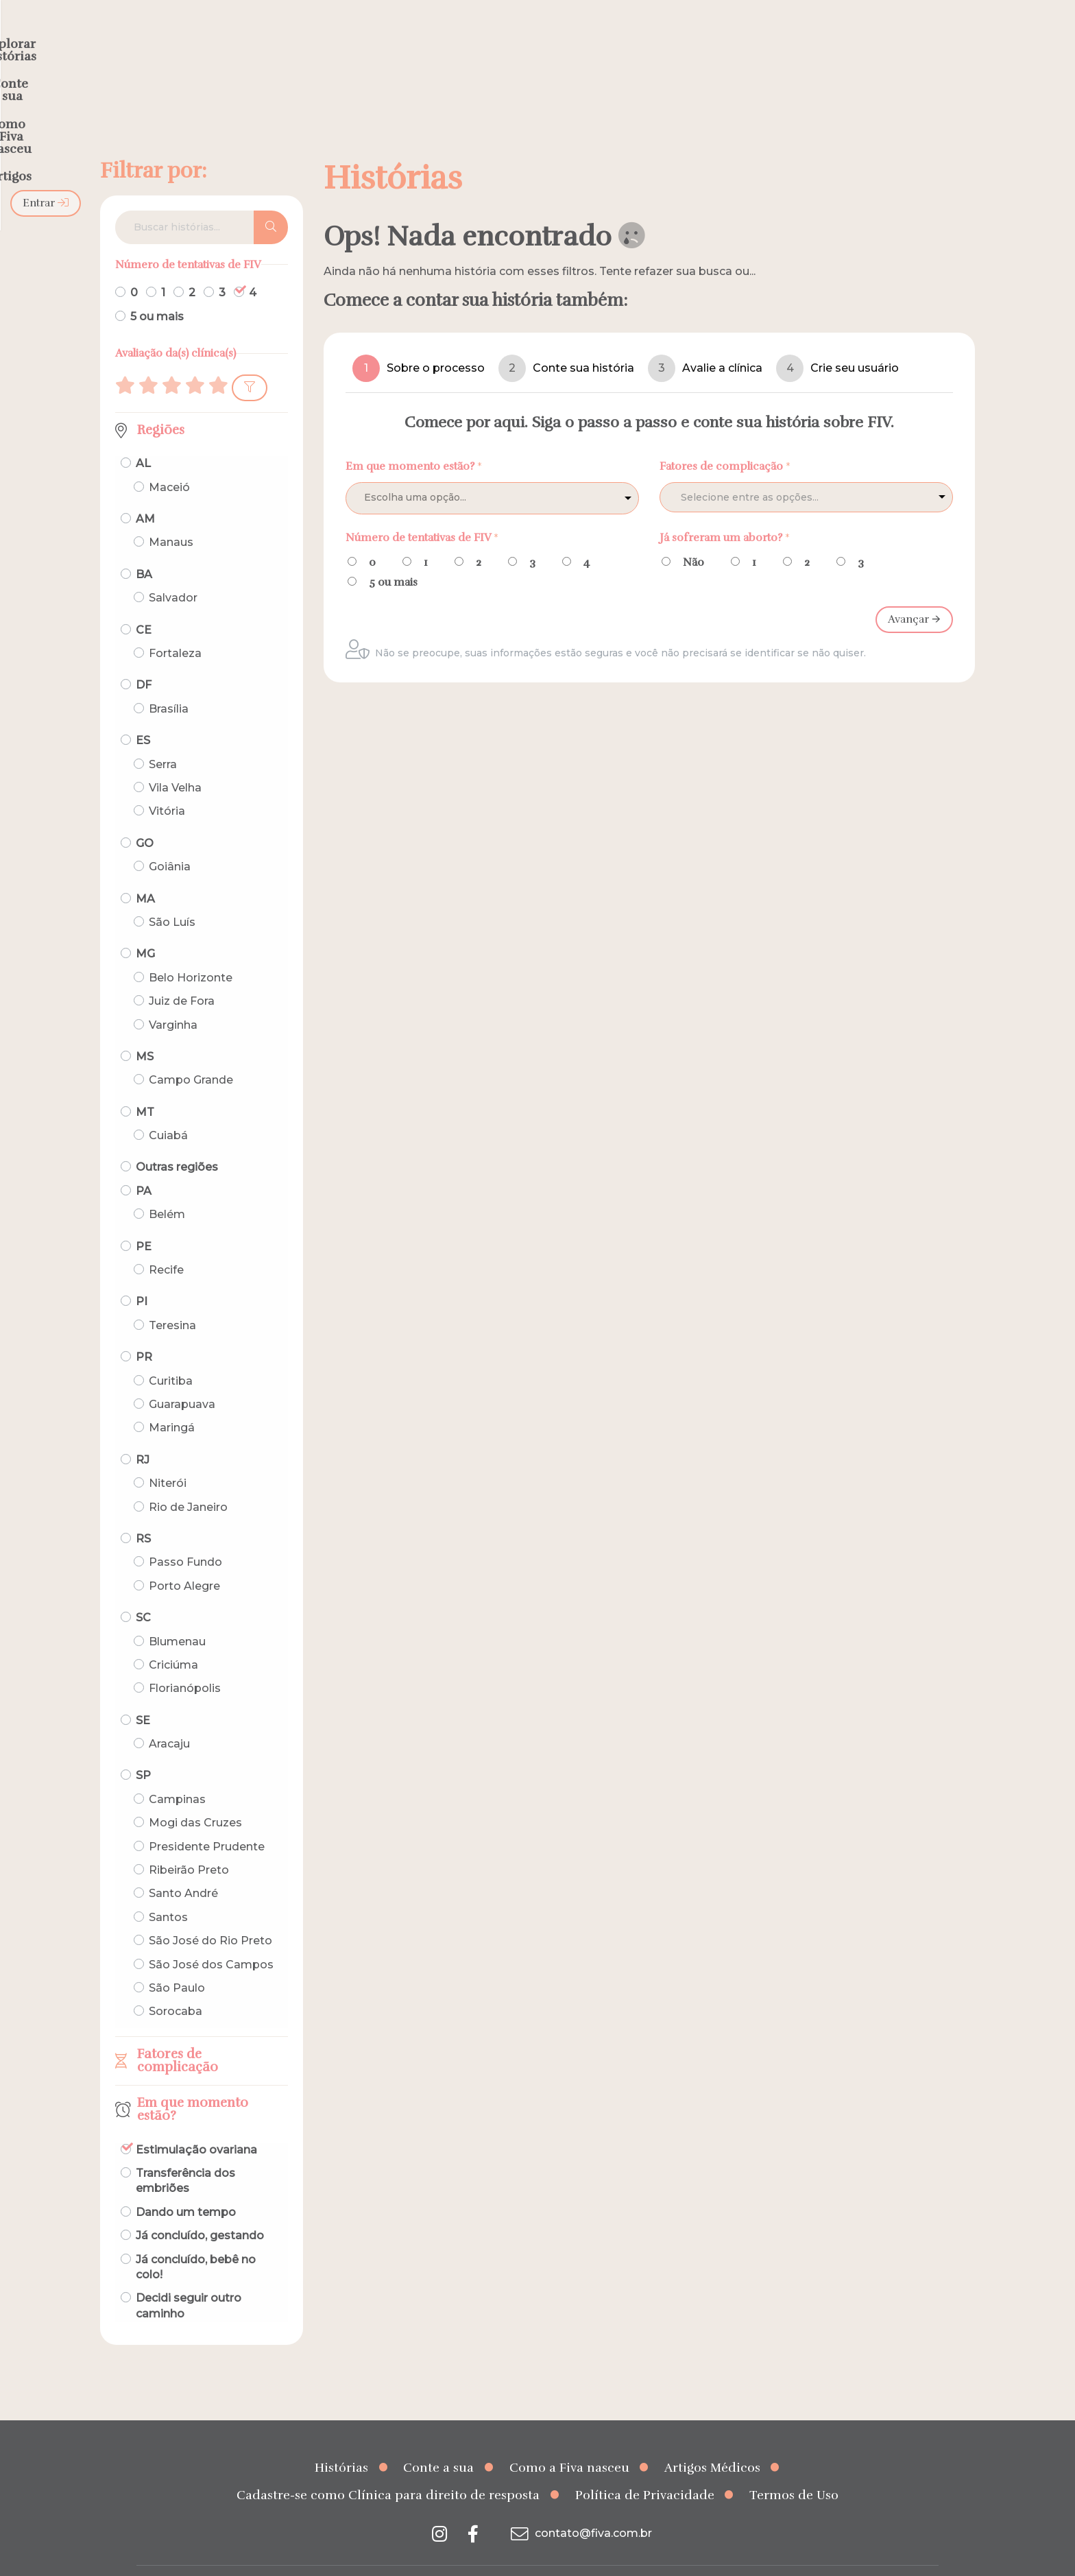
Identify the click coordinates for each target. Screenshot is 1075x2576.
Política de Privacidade (644, 2468)
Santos (168, 1890)
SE (143, 1693)
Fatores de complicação (177, 2034)
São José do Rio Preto (210, 1913)
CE (144, 603)
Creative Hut (675, 2558)
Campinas (177, 1772)
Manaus (171, 515)
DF (144, 658)
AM (145, 492)
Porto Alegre (184, 1559)
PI (141, 1274)
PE (144, 1219)
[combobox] (806, 470)
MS (145, 1029)
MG (145, 926)
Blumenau (177, 1614)
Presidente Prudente (207, 1819)
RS (143, 1511)
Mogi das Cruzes (195, 1795)
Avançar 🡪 (914, 592)
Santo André (183, 1866)
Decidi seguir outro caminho (188, 2279)
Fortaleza (175, 626)
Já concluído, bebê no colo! (196, 2240)
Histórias (341, 2440)
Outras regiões (177, 1140)
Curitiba (171, 1354)
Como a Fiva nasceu (569, 2440)
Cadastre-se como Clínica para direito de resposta (388, 2468)
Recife (166, 1243)
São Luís (172, 895)
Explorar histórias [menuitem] (411, 38)
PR (144, 1330)
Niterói (167, 1456)
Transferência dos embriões (185, 2154)
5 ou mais (157, 289)
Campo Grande (191, 1053)
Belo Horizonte (190, 950)
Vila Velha (175, 760)
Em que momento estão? (192, 2082)
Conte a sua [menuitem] (522, 38)
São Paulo (177, 1961)
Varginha (173, 997)
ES (143, 713)
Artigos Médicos (712, 2440)
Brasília (169, 682)
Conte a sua (438, 2440)
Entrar (903, 38)
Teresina (172, 1298)
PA (144, 1164)
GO (145, 816)
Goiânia (170, 839)
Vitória (167, 784)
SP (143, 1748)
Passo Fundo (185, 1535)
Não (693, 535)
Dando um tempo (186, 2185)
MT (145, 1085)
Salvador (173, 570)
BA (144, 547)
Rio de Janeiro (188, 1479)
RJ (142, 1433)
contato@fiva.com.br (579, 2506)
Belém (167, 1187)
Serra (163, 737)
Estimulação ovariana (196, 2122)
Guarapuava (182, 1377)
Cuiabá (168, 1108)
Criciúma (173, 1638)
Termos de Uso (793, 2468)
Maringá (172, 1400)
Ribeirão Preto (189, 1843)
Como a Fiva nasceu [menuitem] (639, 38)
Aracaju (169, 1717)
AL (143, 436)
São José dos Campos (211, 1937)
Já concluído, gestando (200, 2208)
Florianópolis (185, 1661)
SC (143, 1590)
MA (145, 871)
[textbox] (777, 471)
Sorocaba (175, 1984)
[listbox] (492, 471)
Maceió (169, 460)
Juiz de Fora (182, 974)
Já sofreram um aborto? (725, 510)
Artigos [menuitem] (742, 38)
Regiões (160, 403)
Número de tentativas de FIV (422, 510)
